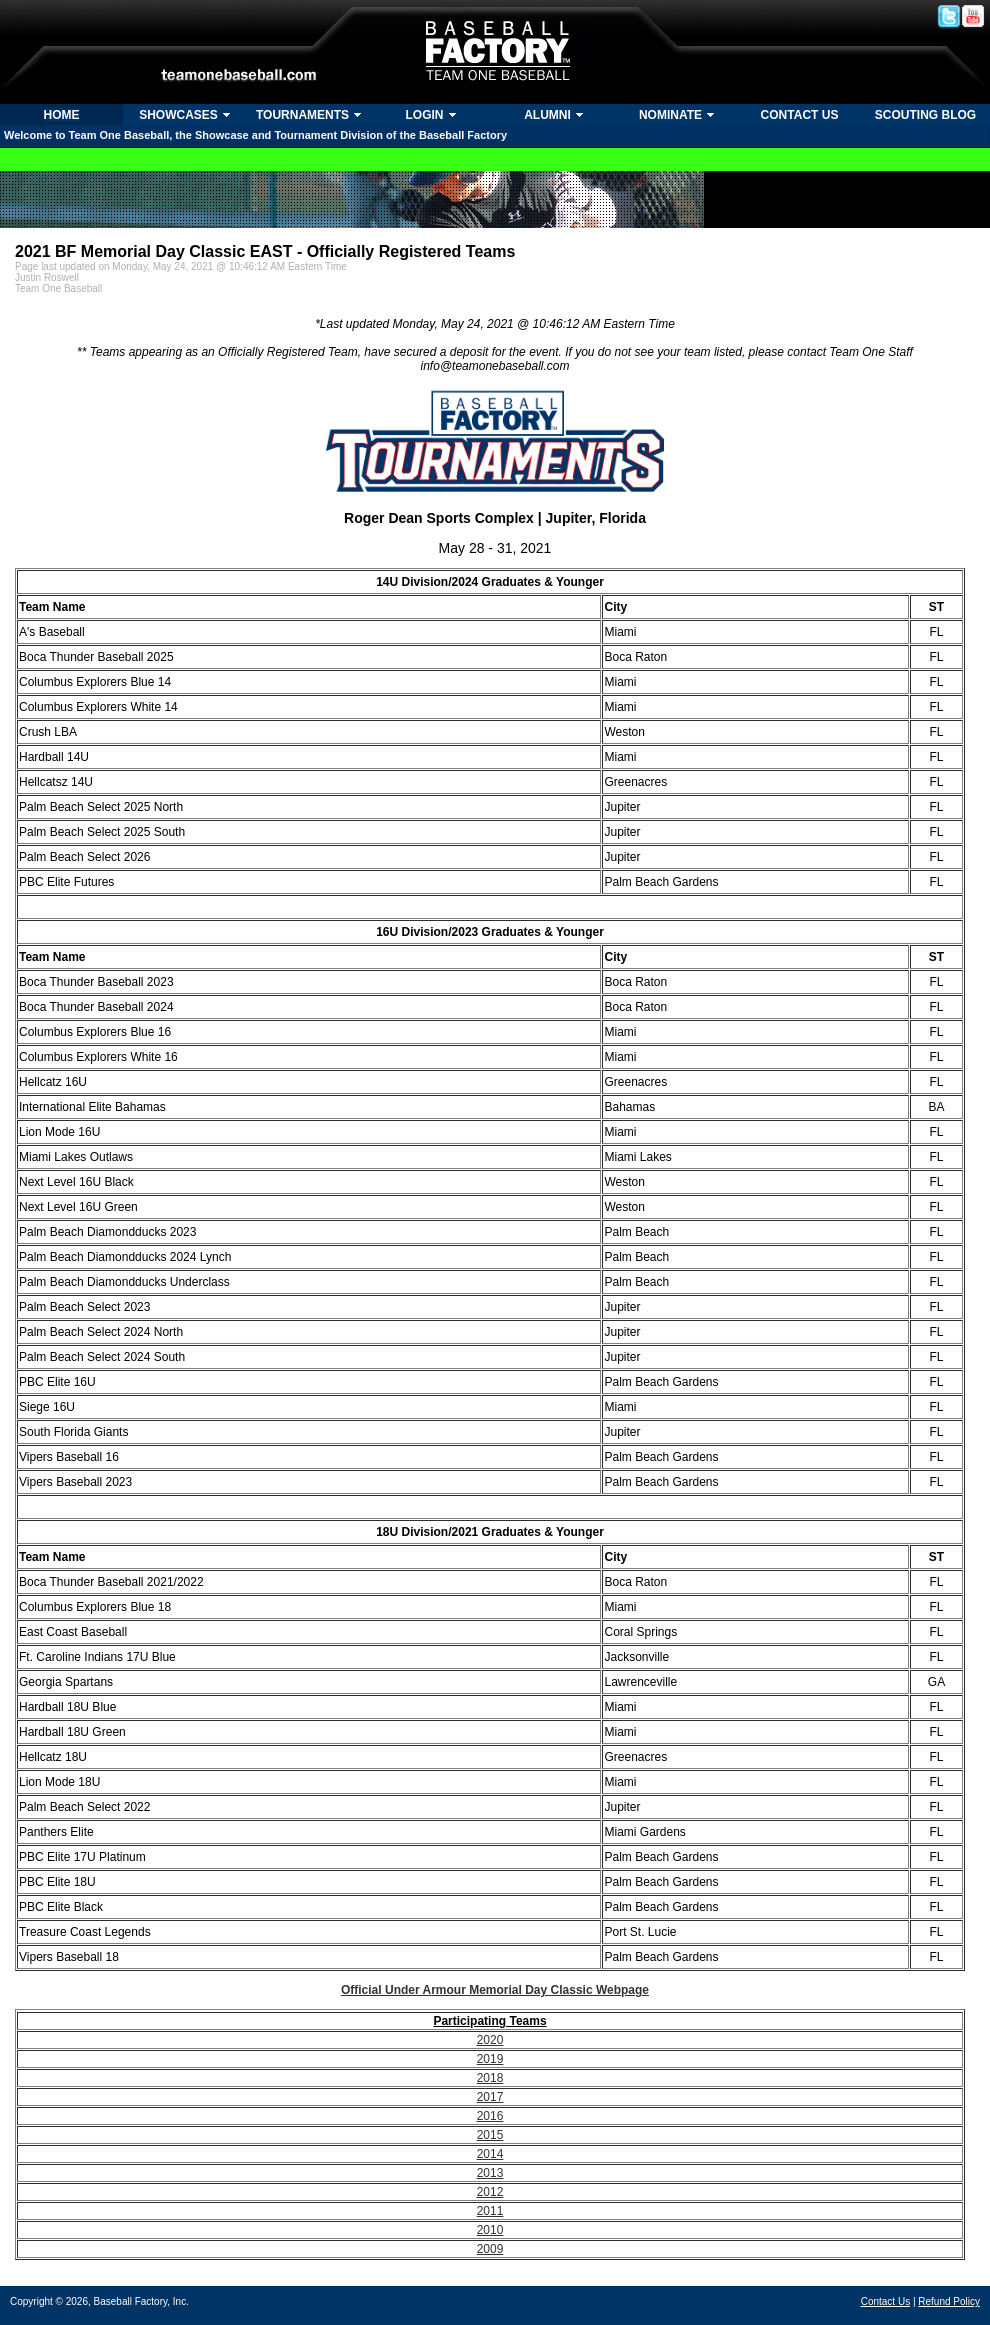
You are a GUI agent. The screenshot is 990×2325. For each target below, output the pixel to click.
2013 (490, 2173)
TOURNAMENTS (302, 115)
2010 (490, 2230)
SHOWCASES (178, 115)
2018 (490, 2078)
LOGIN (425, 115)
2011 (490, 2211)
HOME (62, 115)
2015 (490, 2135)
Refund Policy (949, 2301)
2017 (490, 2097)
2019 (490, 2059)
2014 (490, 2154)
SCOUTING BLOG (925, 115)
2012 (490, 2192)
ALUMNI (547, 115)
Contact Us (885, 2301)
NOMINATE (670, 115)
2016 (490, 2116)
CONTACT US (800, 115)
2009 (490, 2249)
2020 (490, 2040)
